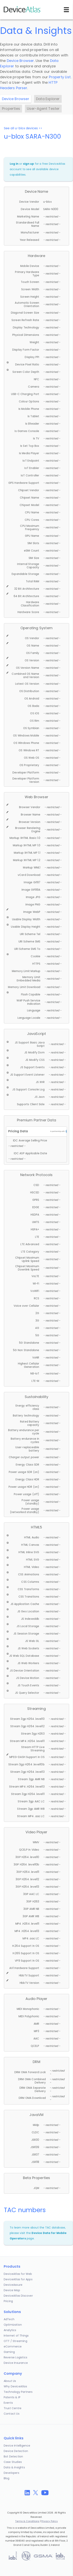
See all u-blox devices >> (23, 128)
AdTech (9, 2319)
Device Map (12, 2290)
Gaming (9, 2352)
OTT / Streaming (15, 2341)
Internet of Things (16, 2336)
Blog (7, 2478)
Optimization (13, 2325)
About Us (10, 2381)
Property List (60, 77)
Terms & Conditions (27, 2521)
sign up (28, 164)
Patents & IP (12, 2397)
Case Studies (13, 2462)
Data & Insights (14, 2467)
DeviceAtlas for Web (18, 2274)
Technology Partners (18, 2392)
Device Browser (20, 60)
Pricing (8, 2301)
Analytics (10, 2330)
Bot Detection (13, 2456)
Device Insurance (16, 2363)
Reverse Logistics (15, 2357)
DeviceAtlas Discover (18, 2296)
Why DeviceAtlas (15, 2386)
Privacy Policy (49, 2521)
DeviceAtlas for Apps (18, 2279)
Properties (11, 108)
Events (8, 2403)
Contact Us (11, 2414)
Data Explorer (48, 98)
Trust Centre (12, 2408)
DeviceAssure (13, 2285)
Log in (14, 164)
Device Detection (16, 2451)
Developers (11, 2473)
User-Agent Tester (43, 108)
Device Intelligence (17, 2446)
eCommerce (13, 2346)
